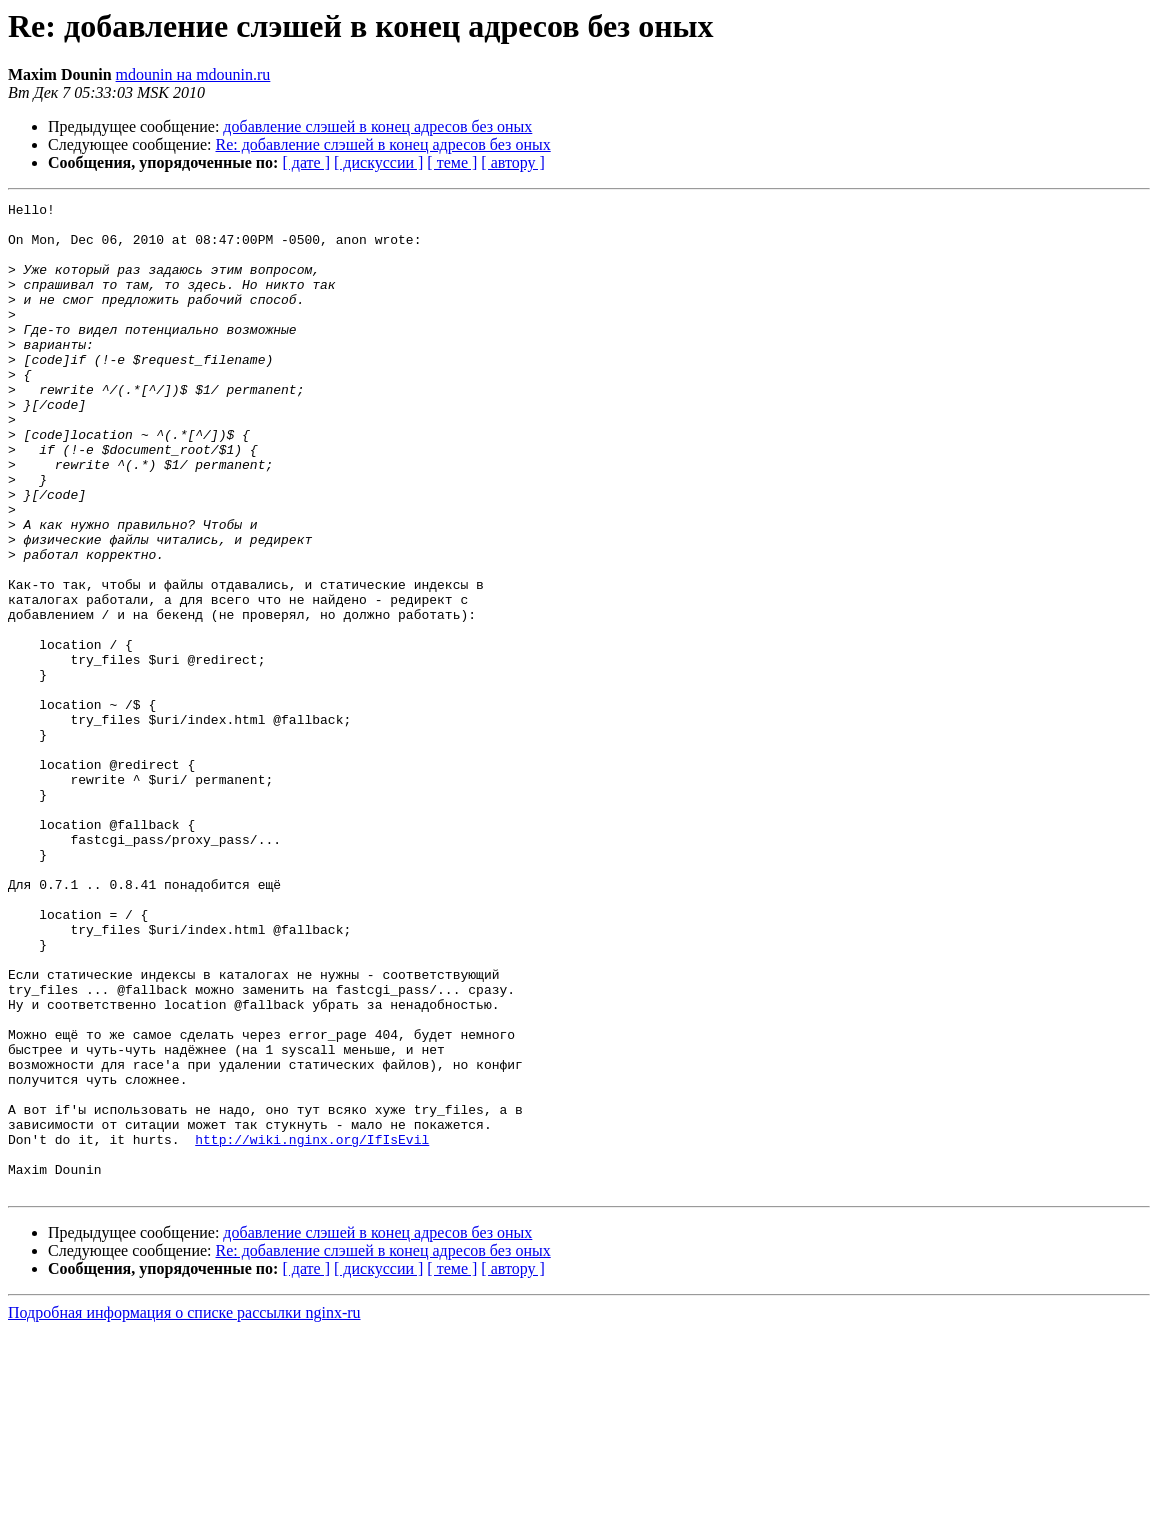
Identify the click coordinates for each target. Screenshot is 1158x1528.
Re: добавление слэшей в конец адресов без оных (383, 144)
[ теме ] (452, 162)
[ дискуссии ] (378, 162)
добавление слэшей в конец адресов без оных (377, 126)
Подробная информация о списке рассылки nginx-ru (184, 1510)
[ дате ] (306, 162)
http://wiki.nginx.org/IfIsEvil (312, 1328)
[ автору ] (512, 162)
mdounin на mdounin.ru (193, 74)
